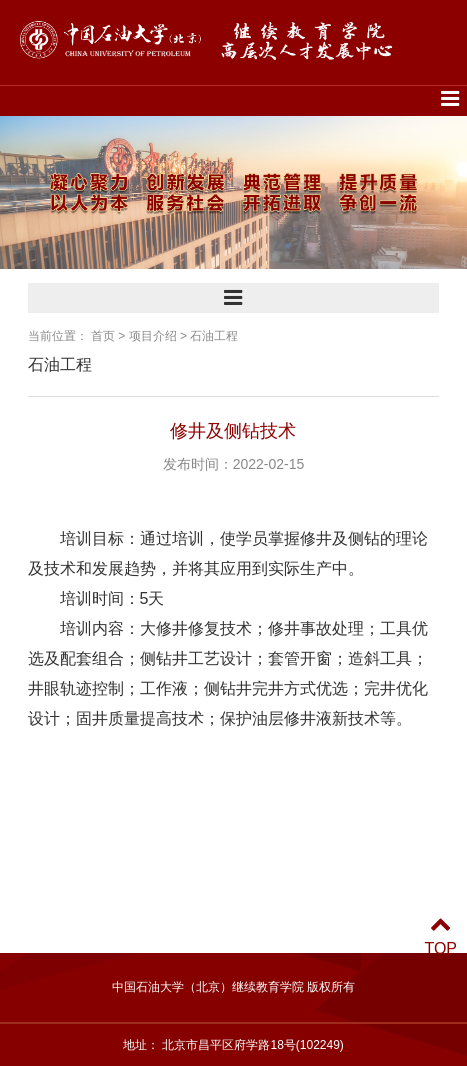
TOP (440, 936)
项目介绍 (153, 336)
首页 (103, 336)
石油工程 (214, 336)
